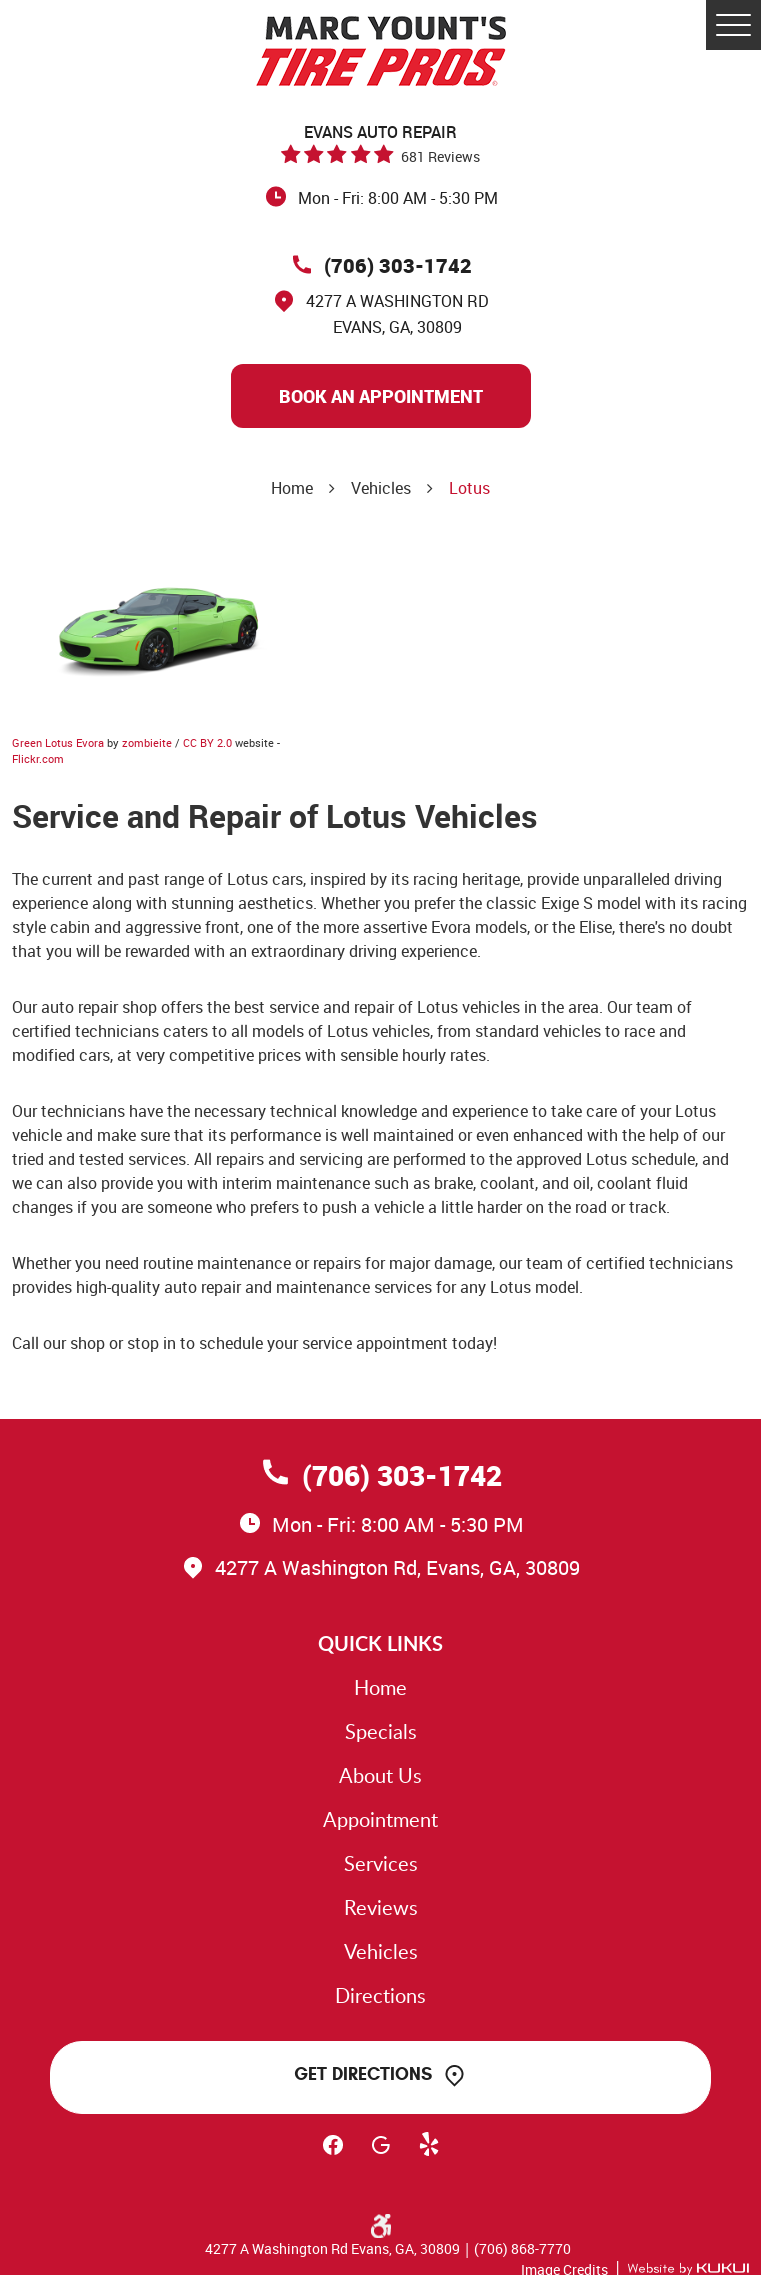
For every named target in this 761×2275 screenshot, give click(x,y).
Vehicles (381, 488)
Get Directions (363, 2074)
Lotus (469, 488)
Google (381, 2154)
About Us (380, 1775)
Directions (380, 1995)
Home (292, 488)
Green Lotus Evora (58, 742)
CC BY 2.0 (207, 742)
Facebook (333, 2154)
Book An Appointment (381, 396)
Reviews (381, 1907)
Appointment (380, 1819)
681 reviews (440, 156)
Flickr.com (38, 758)
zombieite (147, 742)
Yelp (429, 2154)
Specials (381, 1731)
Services (381, 1863)
